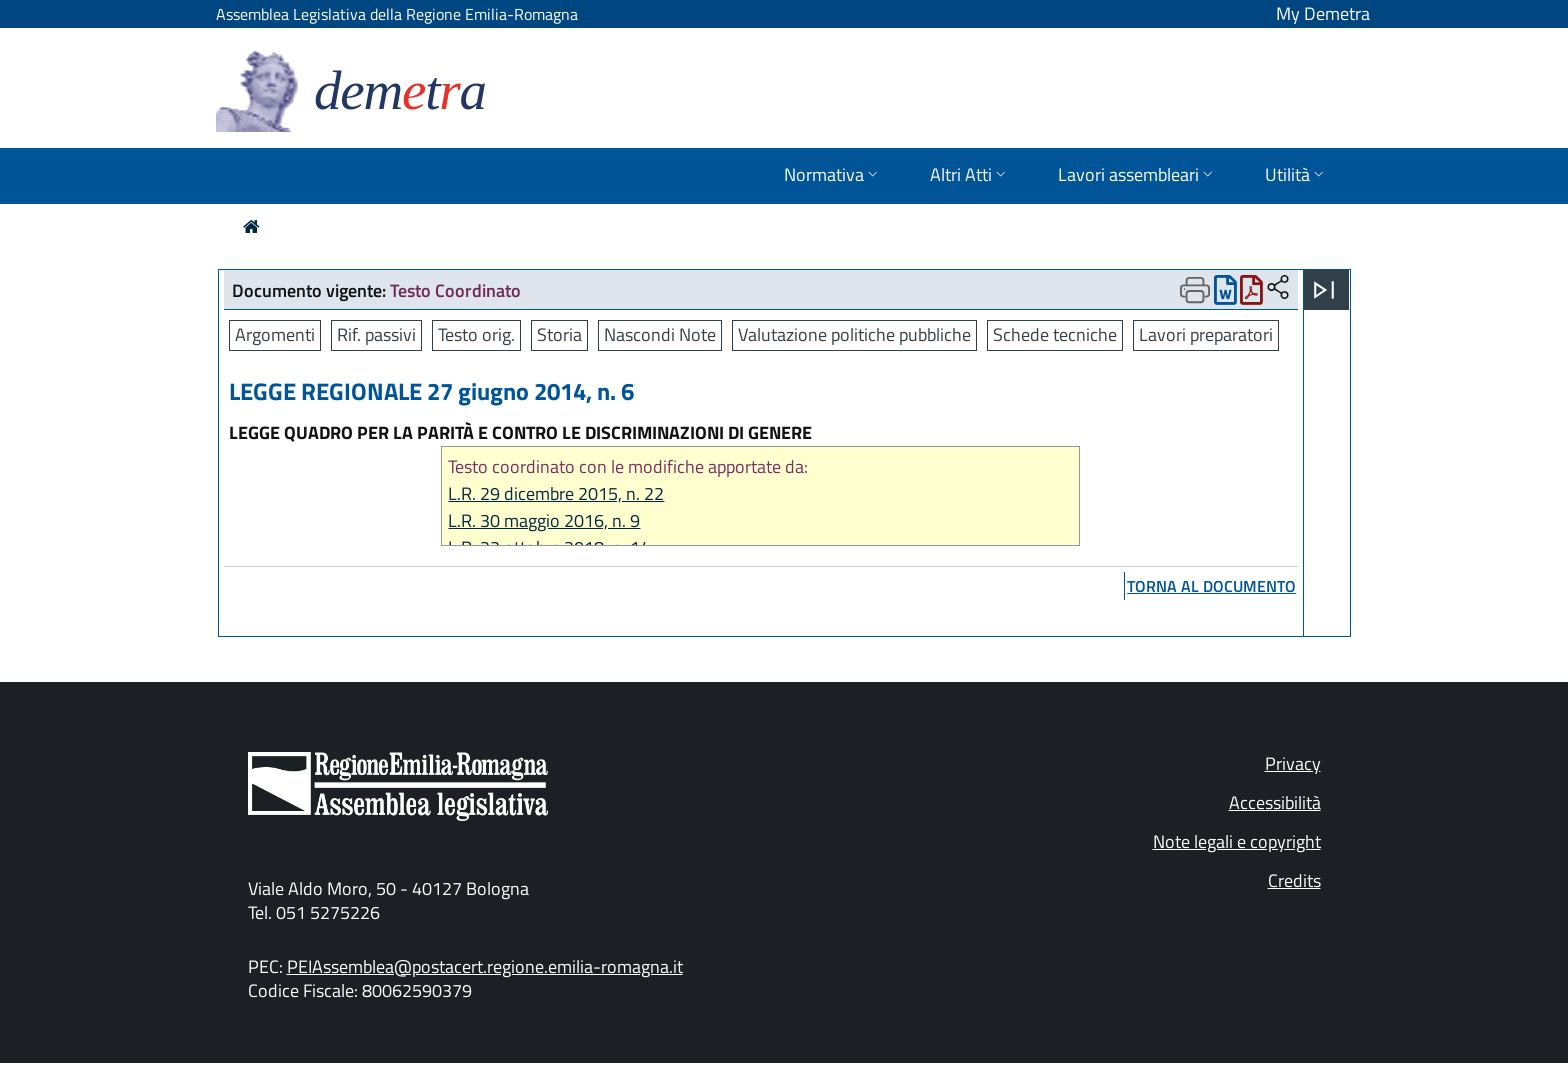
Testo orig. (476, 334)
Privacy (1293, 763)
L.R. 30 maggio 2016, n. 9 (544, 520)
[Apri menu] (1324, 290)
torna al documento (1211, 586)
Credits (1294, 880)
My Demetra (1323, 13)
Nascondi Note (660, 334)
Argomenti (275, 334)
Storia (559, 334)
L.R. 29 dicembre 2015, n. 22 (556, 493)
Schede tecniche (1055, 334)
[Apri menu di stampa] (1195, 290)
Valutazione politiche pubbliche (854, 334)
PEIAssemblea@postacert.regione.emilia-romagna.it (485, 966)
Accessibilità (1275, 802)
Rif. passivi (376, 334)
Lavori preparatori (1206, 334)
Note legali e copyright (1237, 841)
